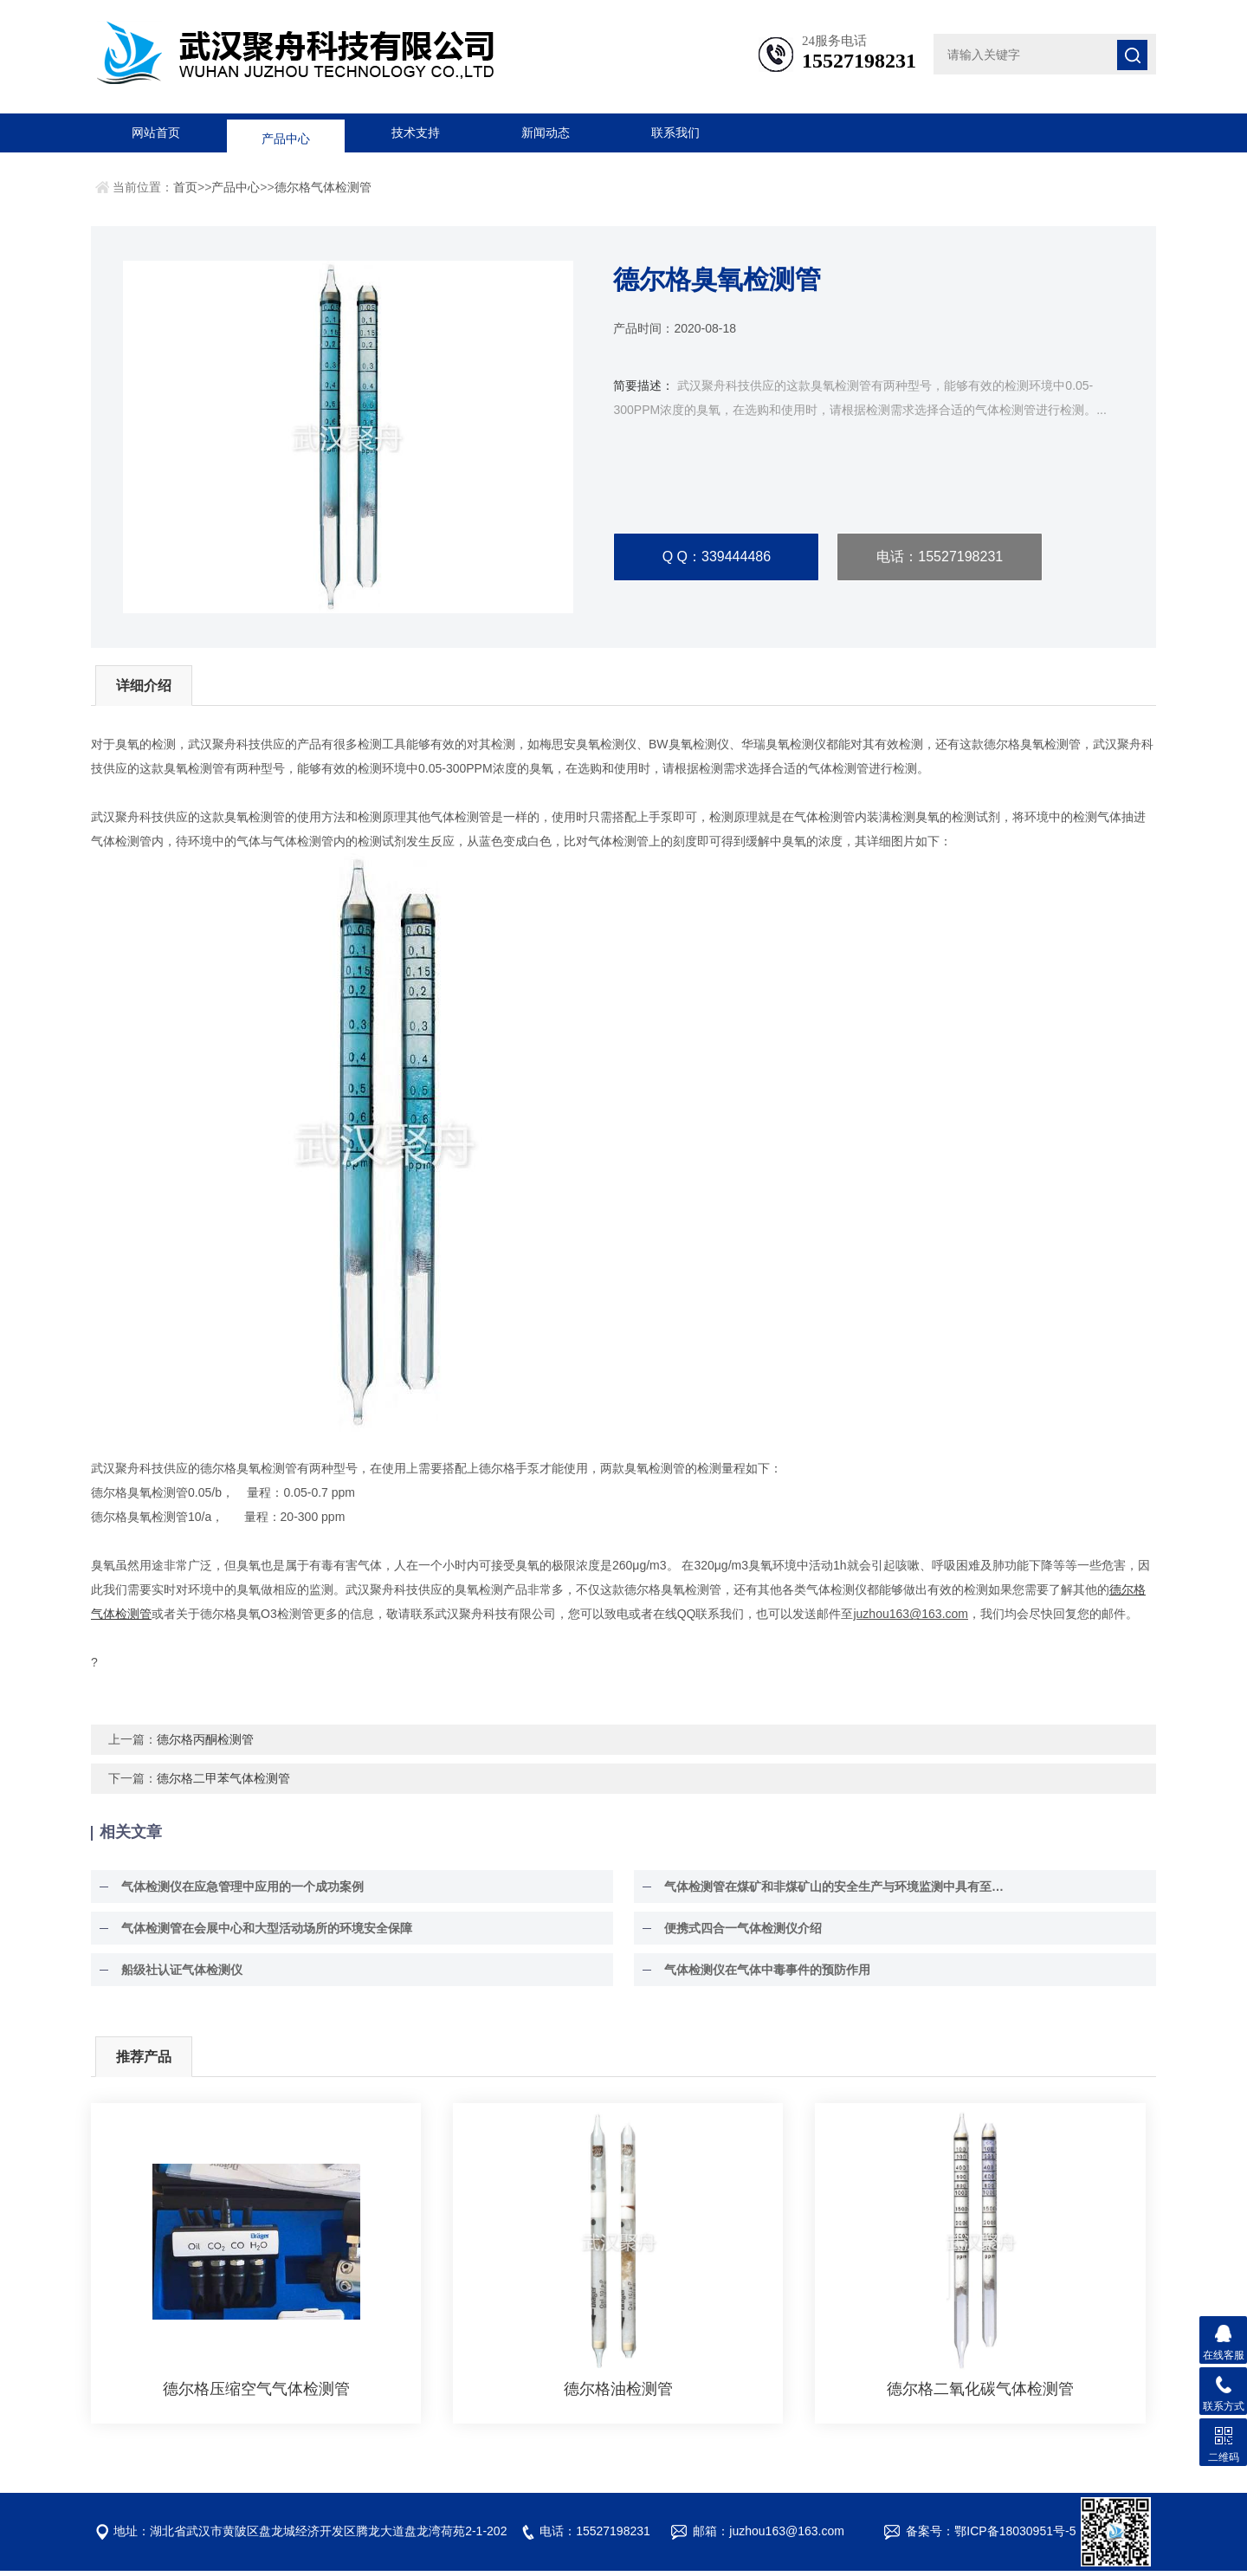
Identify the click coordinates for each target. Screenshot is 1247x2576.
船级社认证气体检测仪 (177, 1975)
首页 (185, 187)
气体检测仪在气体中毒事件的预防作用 (763, 1975)
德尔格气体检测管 (323, 187)
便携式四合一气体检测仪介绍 (738, 1933)
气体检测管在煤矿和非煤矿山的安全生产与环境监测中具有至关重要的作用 (837, 1892)
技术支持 (415, 132)
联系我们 (675, 132)
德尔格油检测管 (618, 2394)
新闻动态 (545, 132)
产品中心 (286, 132)
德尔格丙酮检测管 (205, 1744)
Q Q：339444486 (716, 557)
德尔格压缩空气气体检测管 (256, 2394)
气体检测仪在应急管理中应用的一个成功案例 (238, 1892)
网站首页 (156, 132)
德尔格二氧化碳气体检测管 (980, 2394)
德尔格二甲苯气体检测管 (223, 1783)
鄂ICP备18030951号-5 (1015, 2536)
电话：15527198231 (939, 557)
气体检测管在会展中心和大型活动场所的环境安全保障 (262, 1933)
